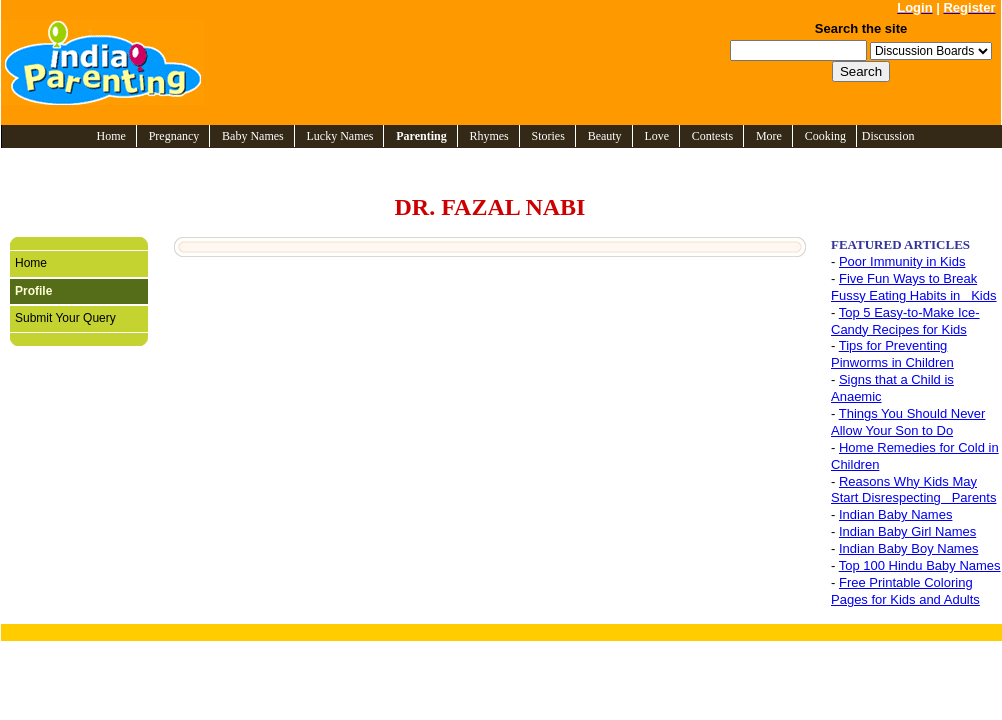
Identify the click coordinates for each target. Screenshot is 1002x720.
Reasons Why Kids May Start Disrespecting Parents (913, 490)
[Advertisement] (476, 62)
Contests (712, 136)
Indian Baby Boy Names (908, 548)
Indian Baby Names (895, 514)
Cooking (825, 136)
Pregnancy (174, 136)
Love (656, 136)
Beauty (605, 136)
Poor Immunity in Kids (902, 261)
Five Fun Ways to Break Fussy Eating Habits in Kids (913, 287)
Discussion (888, 136)
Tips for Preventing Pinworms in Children (892, 354)
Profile (33, 291)
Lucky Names (340, 136)
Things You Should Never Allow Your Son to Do (908, 422)
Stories (548, 136)
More (769, 136)
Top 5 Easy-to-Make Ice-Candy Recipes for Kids (905, 321)
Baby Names (253, 136)
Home (111, 136)
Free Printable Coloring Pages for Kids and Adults (905, 591)
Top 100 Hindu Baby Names (920, 565)
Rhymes (488, 136)
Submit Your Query (65, 318)
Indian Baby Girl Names (907, 531)
